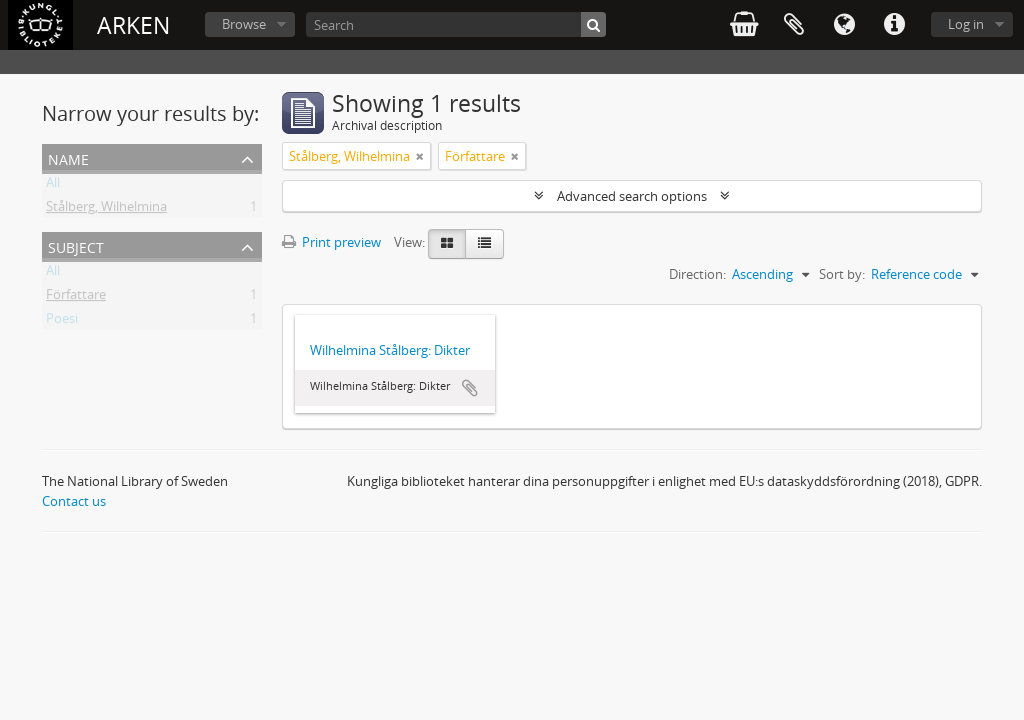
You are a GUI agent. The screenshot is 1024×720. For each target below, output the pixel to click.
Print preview (331, 242)
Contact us (74, 501)
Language (844, 25)
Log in (966, 24)
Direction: (697, 274)
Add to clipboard (470, 388)
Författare (76, 298)
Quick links (894, 25)
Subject (76, 245)
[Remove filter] (420, 156)
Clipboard (794, 25)
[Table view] (484, 244)
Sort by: (842, 274)
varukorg (744, 25)
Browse (244, 24)
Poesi (62, 322)
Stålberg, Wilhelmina (106, 210)
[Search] (456, 24)
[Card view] (447, 244)
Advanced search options (632, 196)
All (53, 186)
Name (68, 157)
